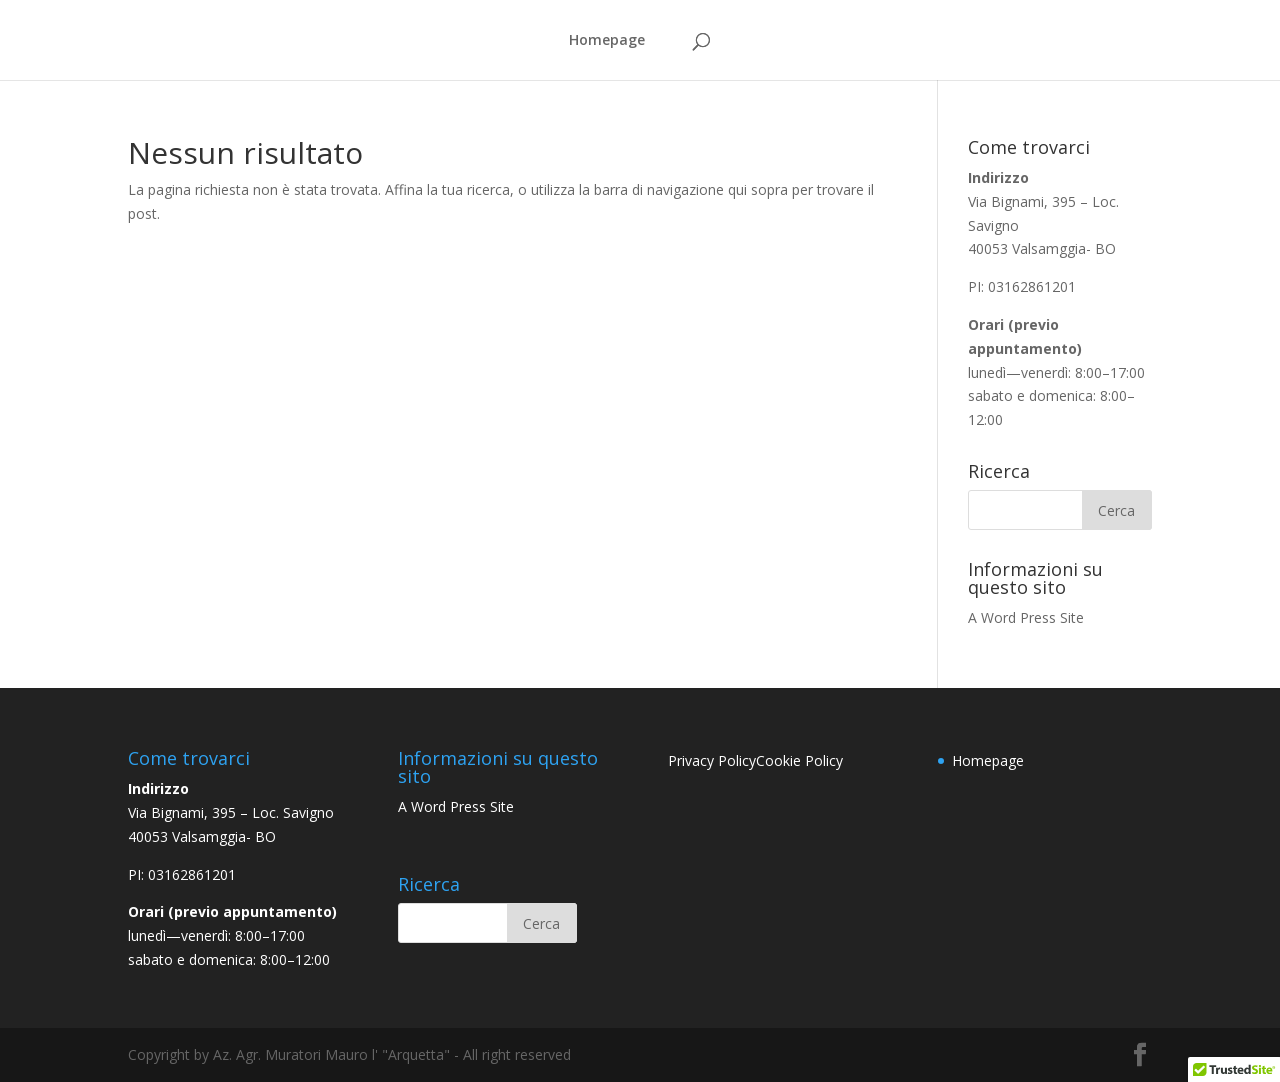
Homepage (607, 41)
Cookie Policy (799, 760)
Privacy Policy (712, 760)
